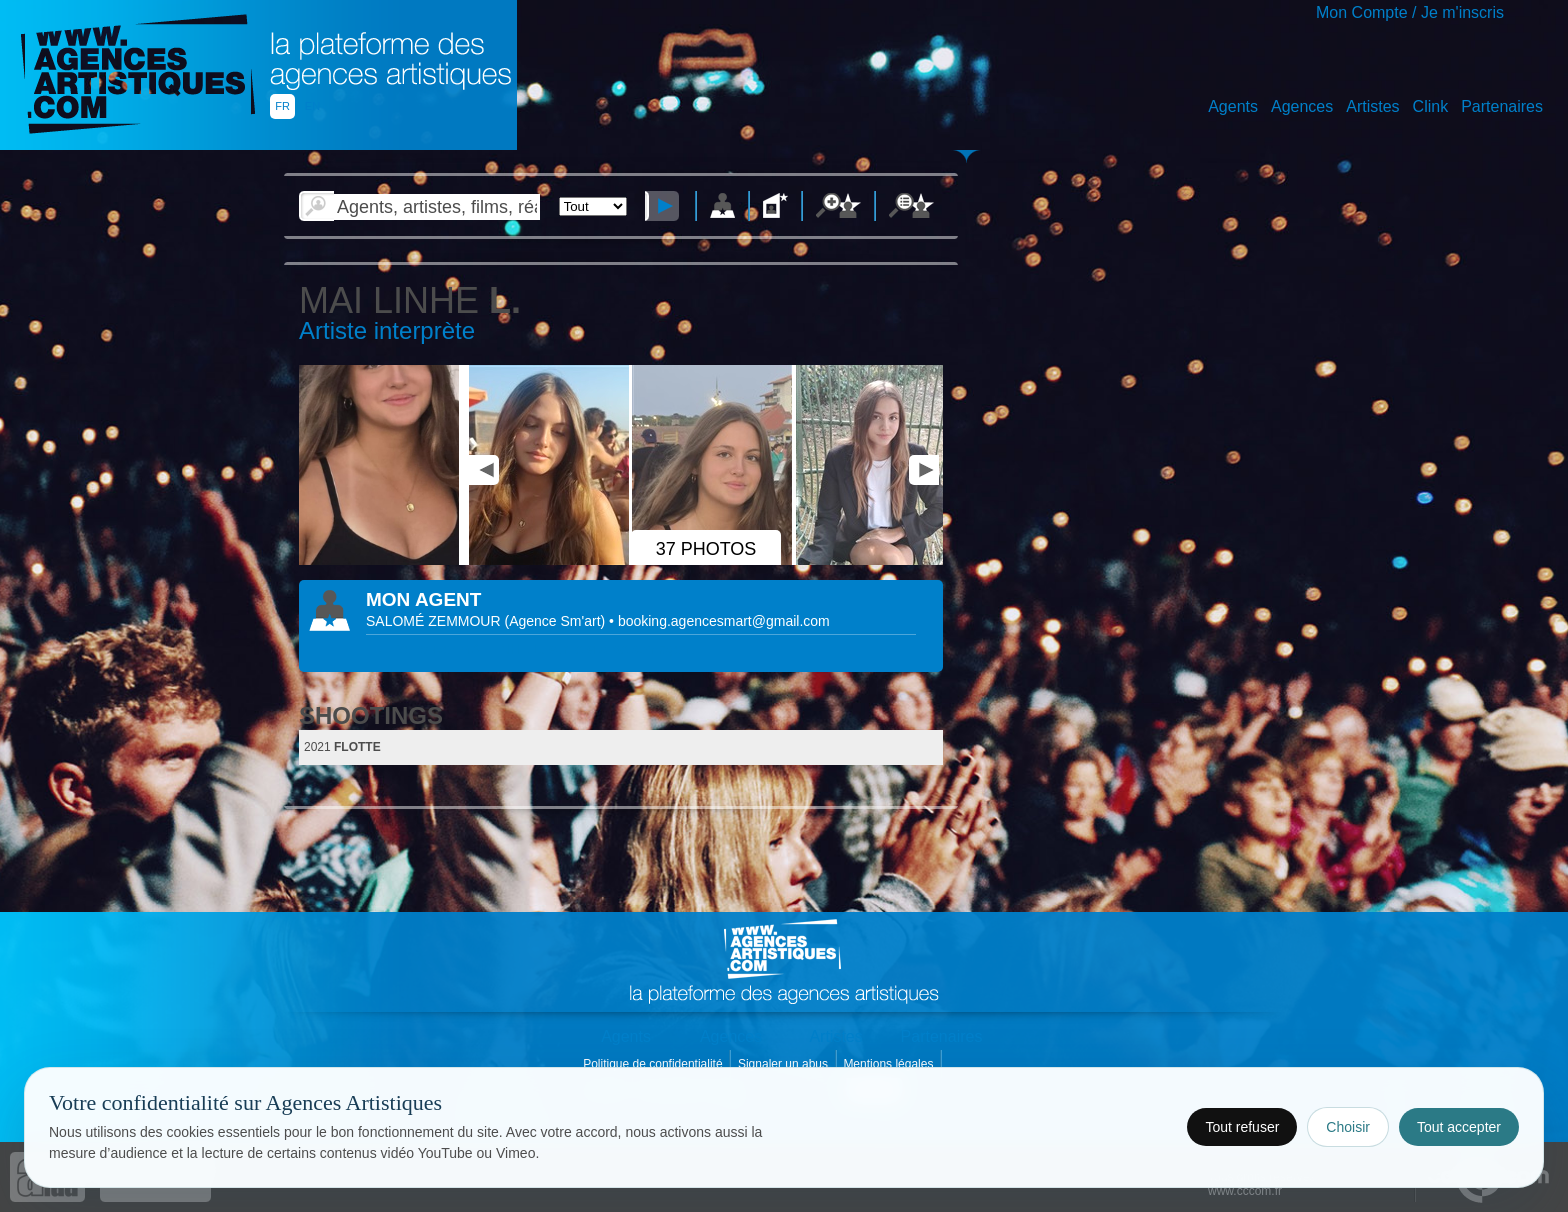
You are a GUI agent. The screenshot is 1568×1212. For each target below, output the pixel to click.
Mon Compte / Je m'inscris (1410, 12)
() (556, 621)
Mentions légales (889, 1064)
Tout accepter (1459, 1127)
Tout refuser (1242, 1127)
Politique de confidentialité (654, 1064)
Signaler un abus (784, 1064)
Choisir (1348, 1127)
